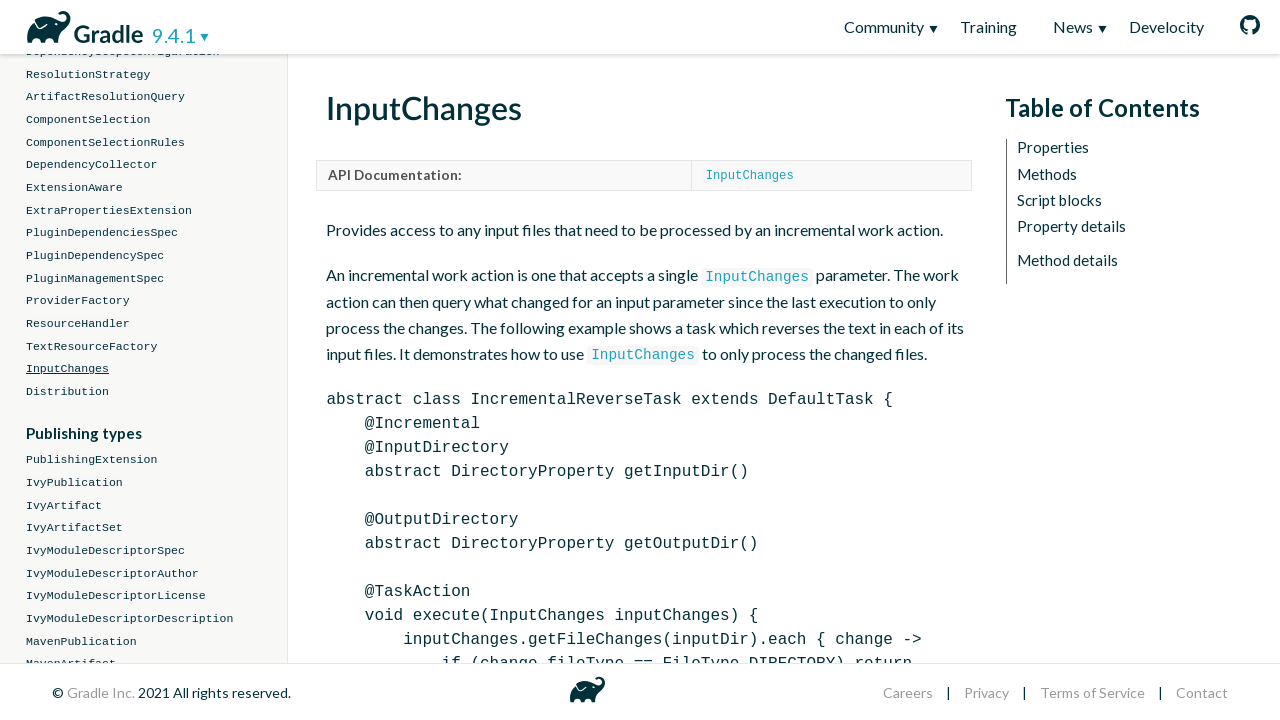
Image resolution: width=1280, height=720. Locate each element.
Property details (1071, 226)
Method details (1067, 260)
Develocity (1166, 26)
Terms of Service (1092, 692)
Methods (1047, 174)
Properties (1053, 147)
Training (988, 26)
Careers (908, 692)
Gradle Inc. (102, 692)
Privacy (986, 692)
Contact (1202, 692)
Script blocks (1059, 200)
